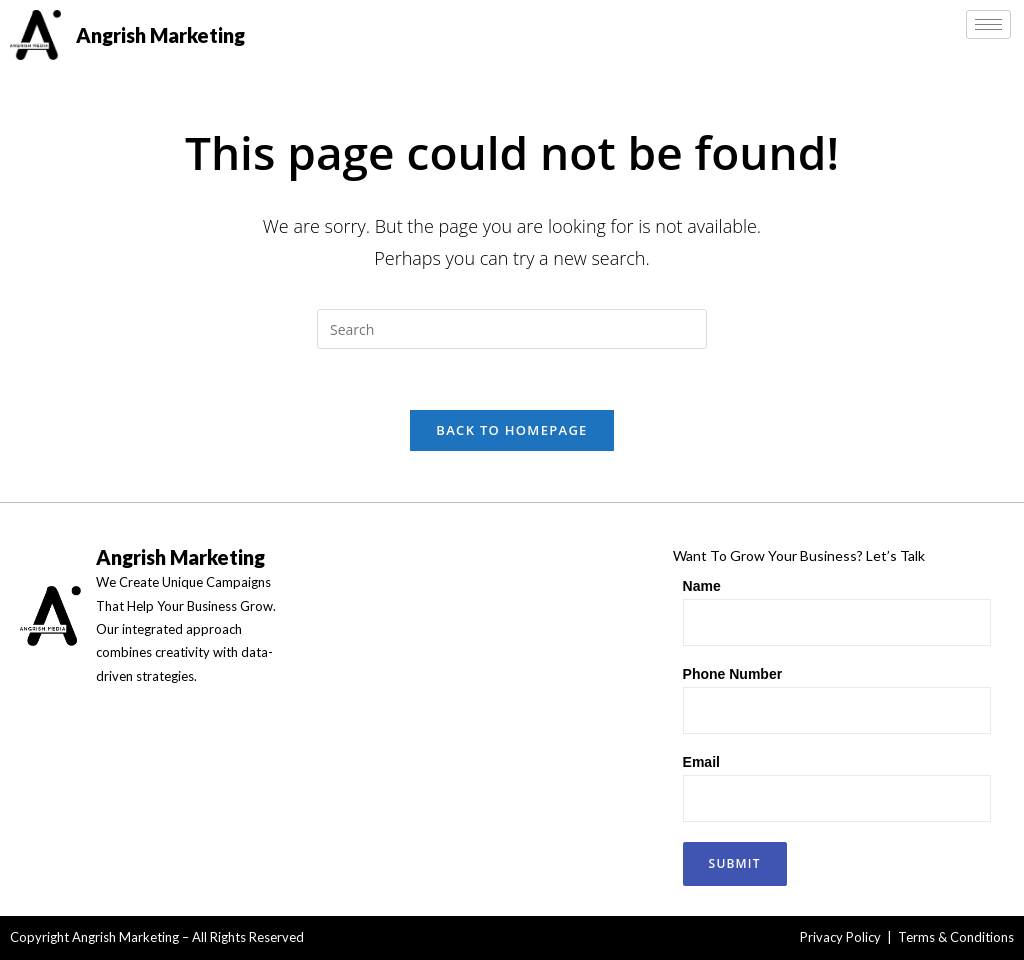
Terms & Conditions (956, 937)
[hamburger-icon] (988, 24)
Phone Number (733, 674)
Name (702, 586)
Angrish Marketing (160, 35)
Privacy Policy (840, 937)
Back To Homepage (511, 430)
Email (701, 762)
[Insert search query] (512, 329)
